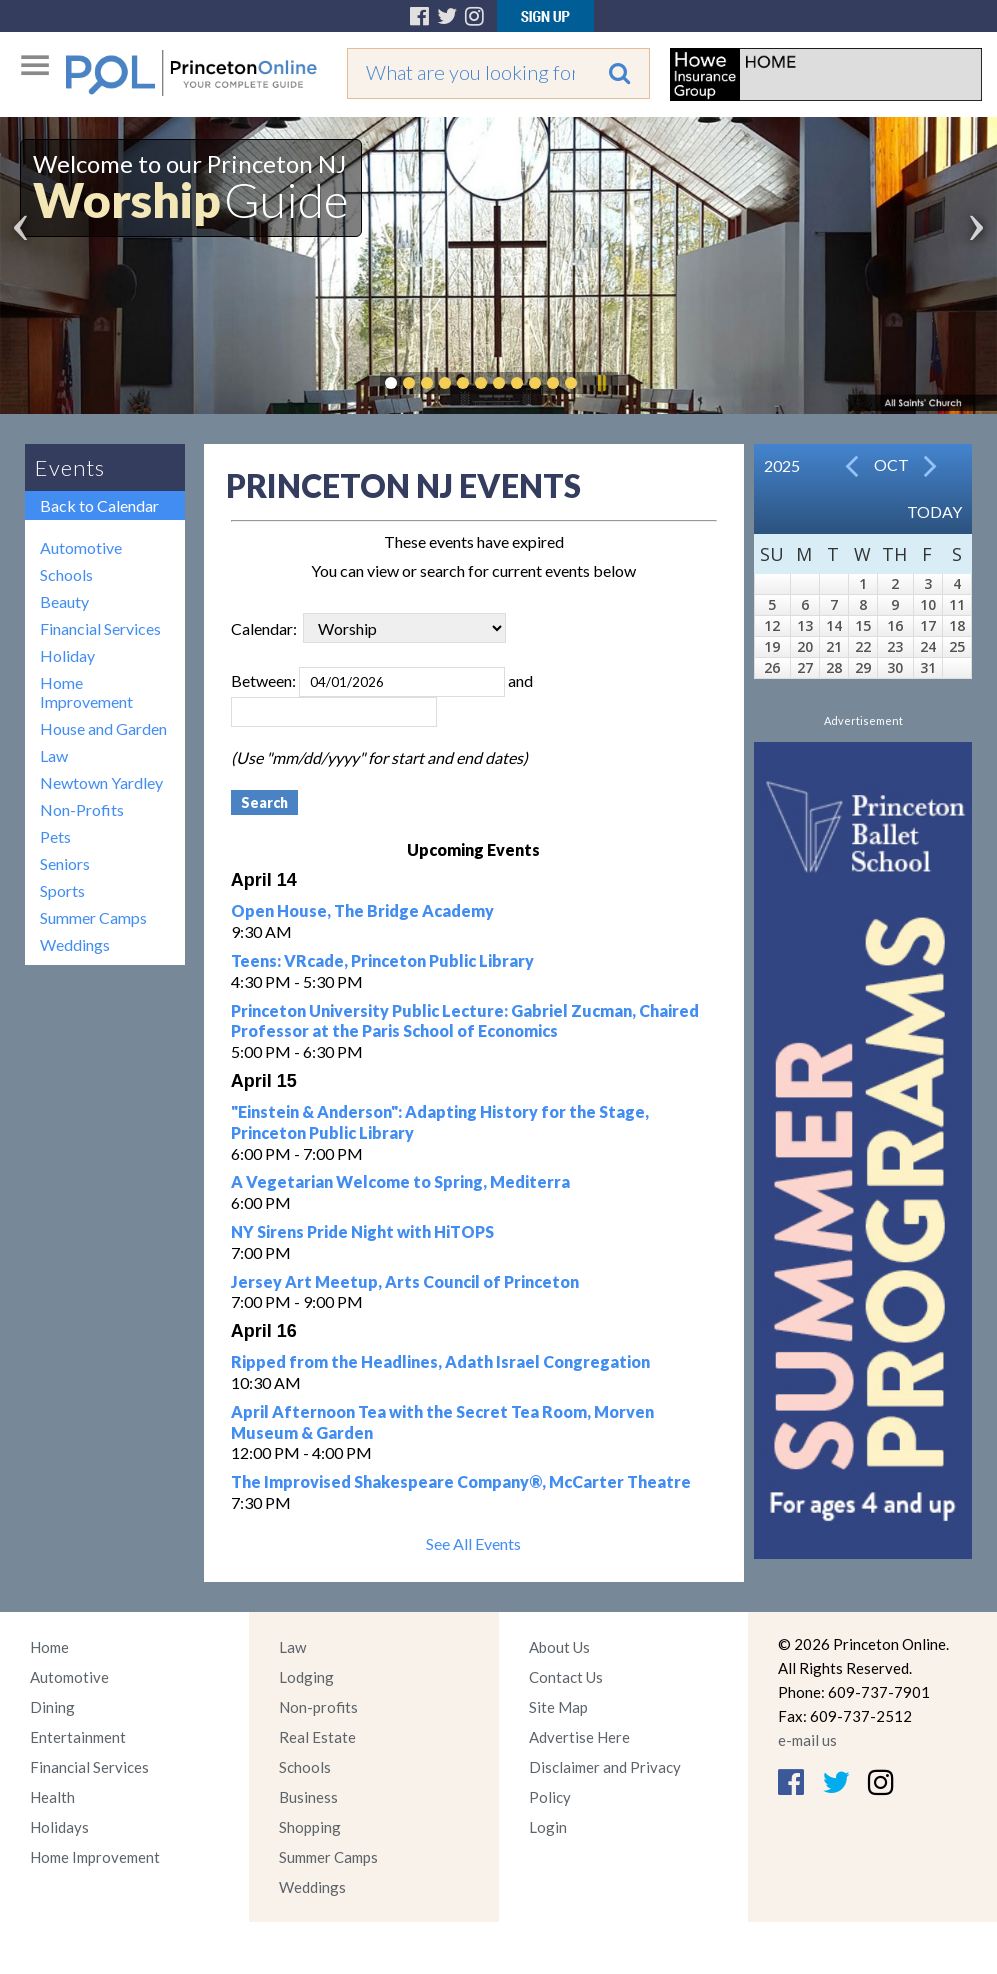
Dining (52, 1707)
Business (308, 1797)
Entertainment (78, 1737)
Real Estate (317, 1737)
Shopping (310, 1827)
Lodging (306, 1677)
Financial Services (100, 628)
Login (548, 1827)
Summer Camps (93, 917)
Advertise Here (579, 1737)
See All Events (473, 1543)
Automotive (81, 547)
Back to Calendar (99, 505)
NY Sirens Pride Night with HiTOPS (362, 1231)
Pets (55, 836)
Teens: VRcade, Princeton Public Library (382, 960)
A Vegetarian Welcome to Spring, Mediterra (400, 1181)
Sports (62, 890)
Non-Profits (82, 809)
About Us (559, 1647)
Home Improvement (86, 692)
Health (52, 1797)
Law (54, 755)
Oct (891, 464)
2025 (782, 465)
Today (934, 511)
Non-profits (318, 1707)
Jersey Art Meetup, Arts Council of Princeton (405, 1281)
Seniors (65, 863)
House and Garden (103, 728)
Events (70, 467)
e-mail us (807, 1740)
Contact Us (566, 1677)
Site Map (558, 1707)
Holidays (59, 1827)
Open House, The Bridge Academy (362, 910)
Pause (601, 383)
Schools (66, 574)
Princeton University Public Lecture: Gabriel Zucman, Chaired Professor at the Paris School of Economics (465, 1021)
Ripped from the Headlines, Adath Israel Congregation (440, 1361)
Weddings (75, 944)
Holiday (67, 655)
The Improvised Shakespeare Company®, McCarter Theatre (461, 1481)
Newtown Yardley (101, 782)
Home (49, 1647)
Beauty (64, 601)
